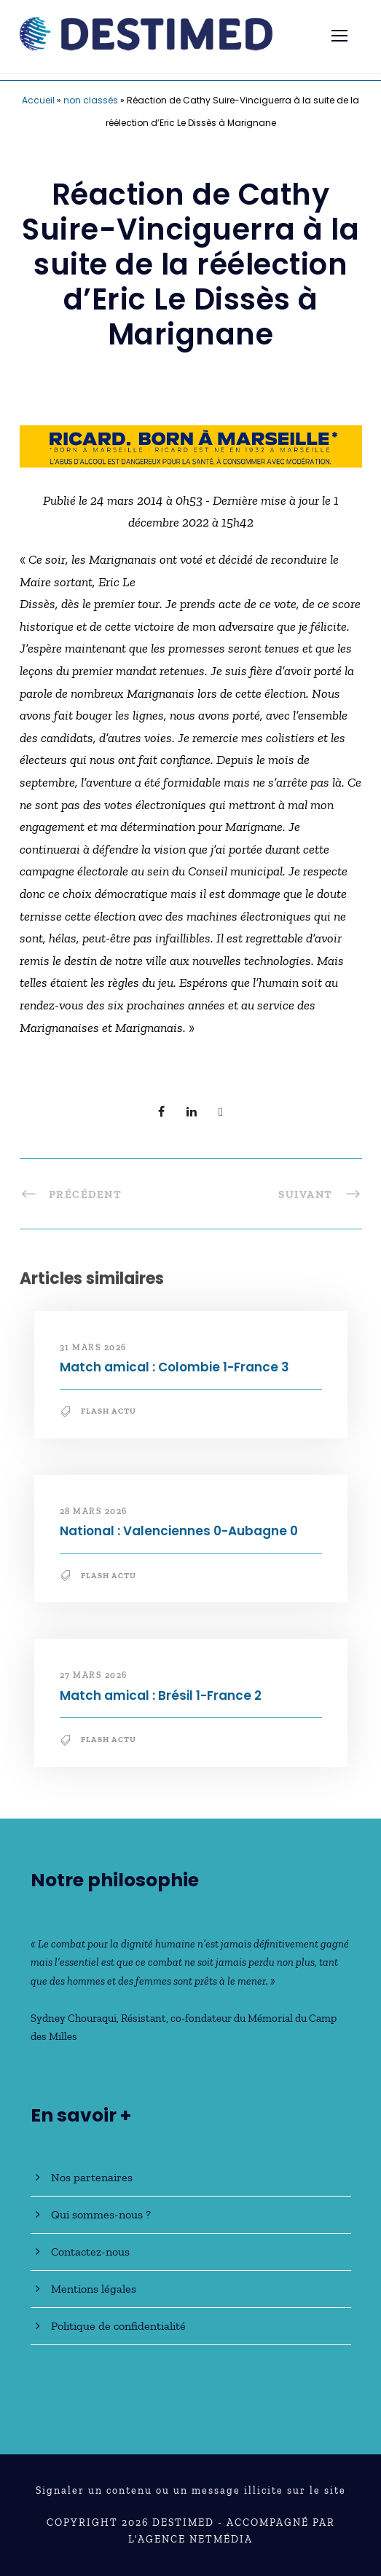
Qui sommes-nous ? (101, 2214)
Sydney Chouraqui (74, 2018)
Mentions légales (93, 2289)
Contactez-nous (90, 2251)
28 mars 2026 (93, 1511)
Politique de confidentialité (118, 2326)
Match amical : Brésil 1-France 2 (161, 1695)
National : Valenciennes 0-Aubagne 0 (179, 1531)
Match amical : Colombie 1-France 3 (174, 1367)
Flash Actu (108, 1411)
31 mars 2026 (93, 1347)
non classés (90, 100)
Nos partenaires (92, 2177)
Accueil (38, 100)
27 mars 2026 (93, 1675)
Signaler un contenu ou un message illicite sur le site (191, 2490)
